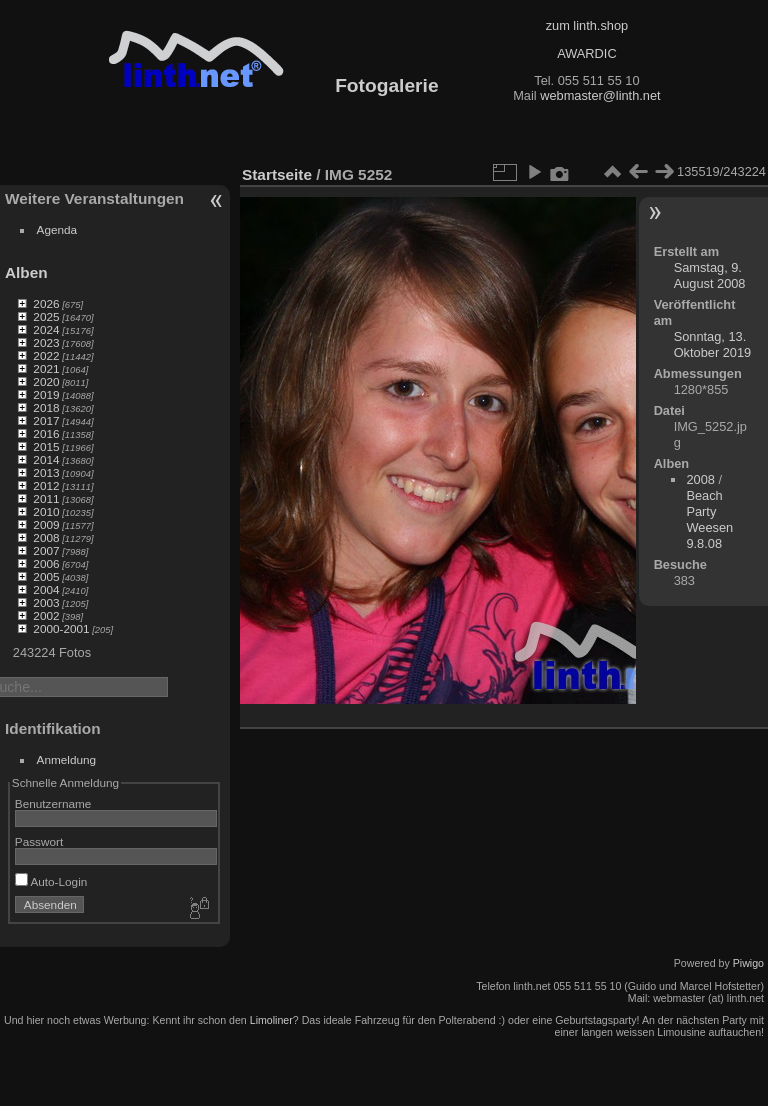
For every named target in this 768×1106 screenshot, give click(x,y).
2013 (46, 472)
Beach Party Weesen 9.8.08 (709, 519)
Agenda (57, 229)
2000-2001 (61, 628)
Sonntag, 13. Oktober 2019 (713, 344)
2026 (46, 303)
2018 (46, 407)
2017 (46, 420)
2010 (46, 511)
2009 (46, 524)
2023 (46, 342)
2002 (46, 615)
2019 (46, 394)
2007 (46, 550)
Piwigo (748, 963)
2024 (46, 329)
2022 (46, 355)
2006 (46, 563)
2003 (46, 602)
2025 (46, 316)
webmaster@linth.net (600, 95)
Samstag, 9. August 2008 (710, 275)
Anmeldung (67, 759)
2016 (46, 433)
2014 (46, 459)
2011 (46, 498)
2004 (46, 589)
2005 (46, 576)
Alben (26, 272)
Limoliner (271, 1020)
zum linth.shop (587, 25)
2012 (46, 485)
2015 (46, 446)
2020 (46, 381)
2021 (46, 368)
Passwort (39, 841)
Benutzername (53, 803)
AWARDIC (586, 53)
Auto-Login (51, 881)
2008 (46, 537)
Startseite (277, 174)
